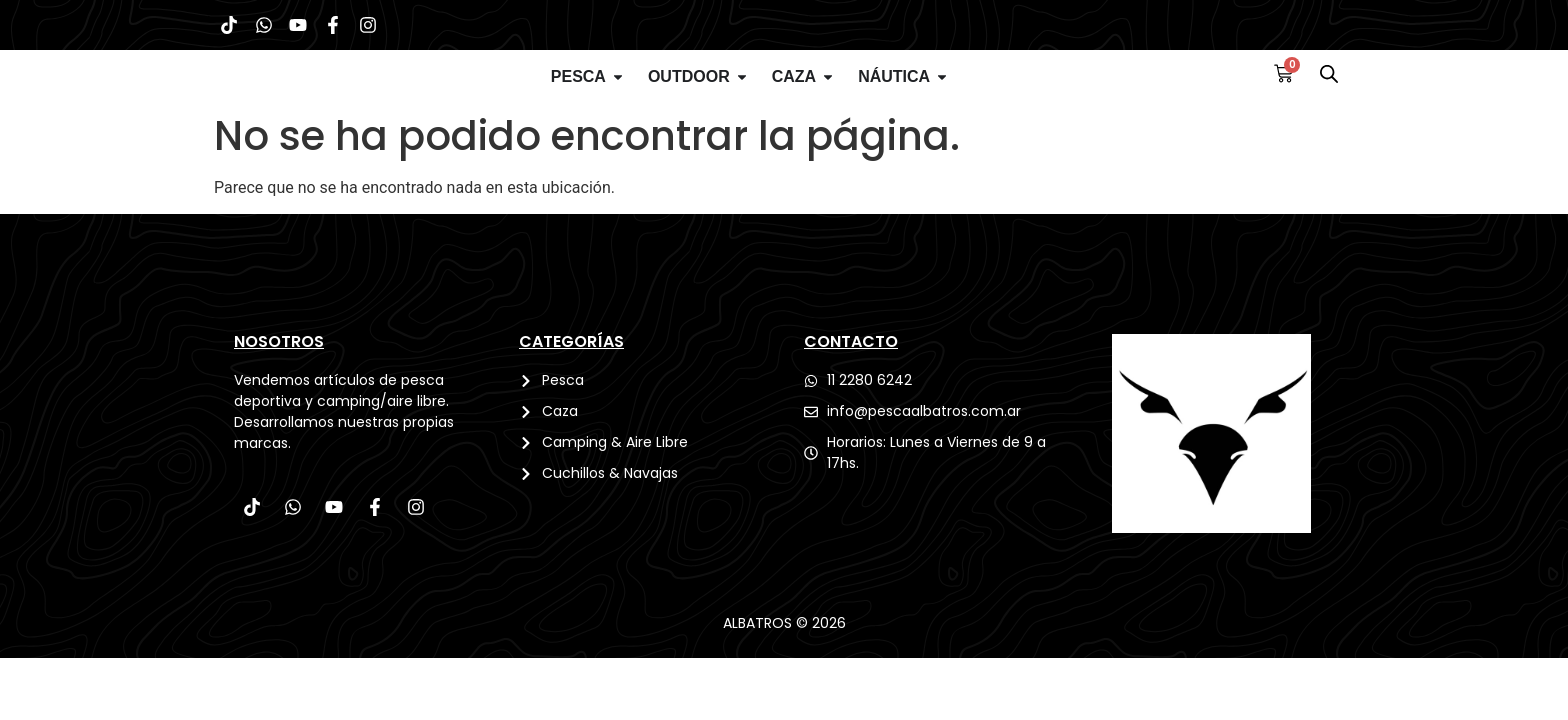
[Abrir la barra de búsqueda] (1329, 98)
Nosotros (279, 384)
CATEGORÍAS (571, 384)
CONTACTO (851, 384)
